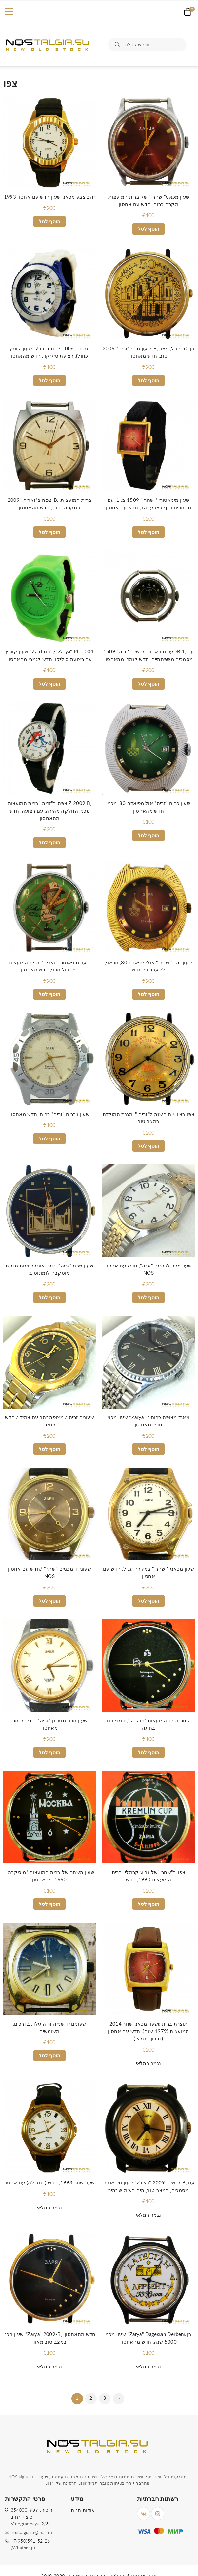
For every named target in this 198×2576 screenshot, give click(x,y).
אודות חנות (83, 2510)
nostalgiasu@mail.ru (31, 2532)
